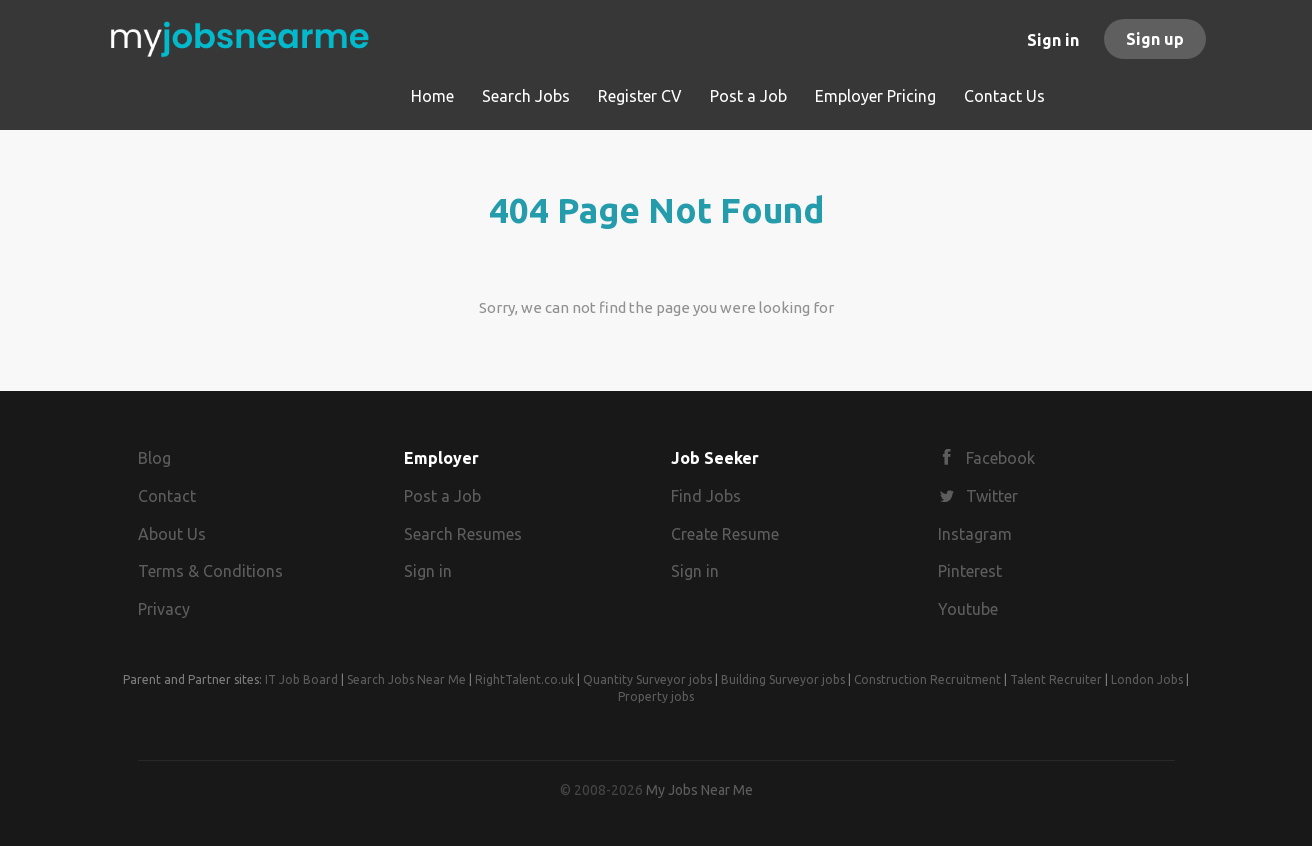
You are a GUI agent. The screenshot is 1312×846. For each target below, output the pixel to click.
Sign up (1155, 39)
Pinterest (970, 571)
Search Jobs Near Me (406, 679)
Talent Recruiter (1056, 679)
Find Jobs (706, 496)
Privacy (164, 609)
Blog (154, 458)
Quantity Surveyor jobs (647, 679)
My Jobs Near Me (699, 790)
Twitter (992, 496)
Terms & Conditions (210, 571)
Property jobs (656, 696)
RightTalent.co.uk (524, 679)
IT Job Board (301, 679)
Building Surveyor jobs (783, 679)
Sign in (1053, 40)
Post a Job (442, 496)
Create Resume (725, 534)
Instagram (975, 534)
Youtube (968, 609)
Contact (167, 496)
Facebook (1000, 458)
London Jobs (1147, 679)
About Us (172, 534)
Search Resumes (463, 534)
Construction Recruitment (927, 679)
